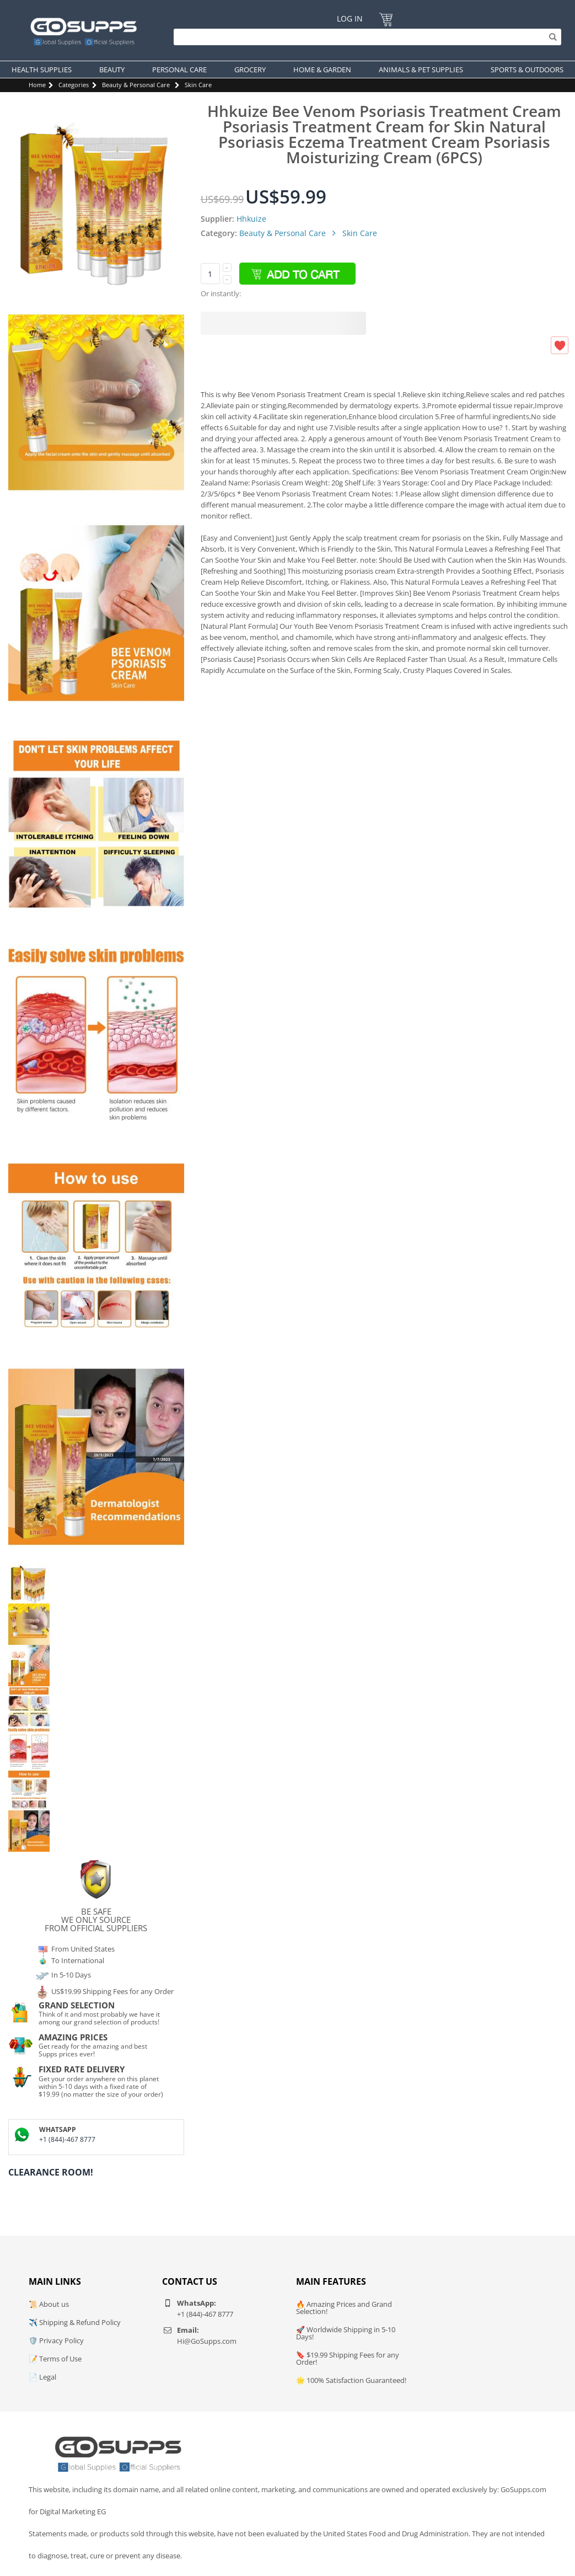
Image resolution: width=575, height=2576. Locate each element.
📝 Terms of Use (55, 2359)
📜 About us (49, 2304)
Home (37, 85)
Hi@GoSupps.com (207, 2341)
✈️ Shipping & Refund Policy (75, 2322)
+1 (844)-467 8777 (67, 2139)
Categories (73, 85)
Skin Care (198, 85)
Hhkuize (251, 218)
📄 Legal (42, 2377)
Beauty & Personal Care (136, 85)
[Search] (365, 37)
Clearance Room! (50, 2172)
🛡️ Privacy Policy (56, 2340)
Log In (350, 18)
